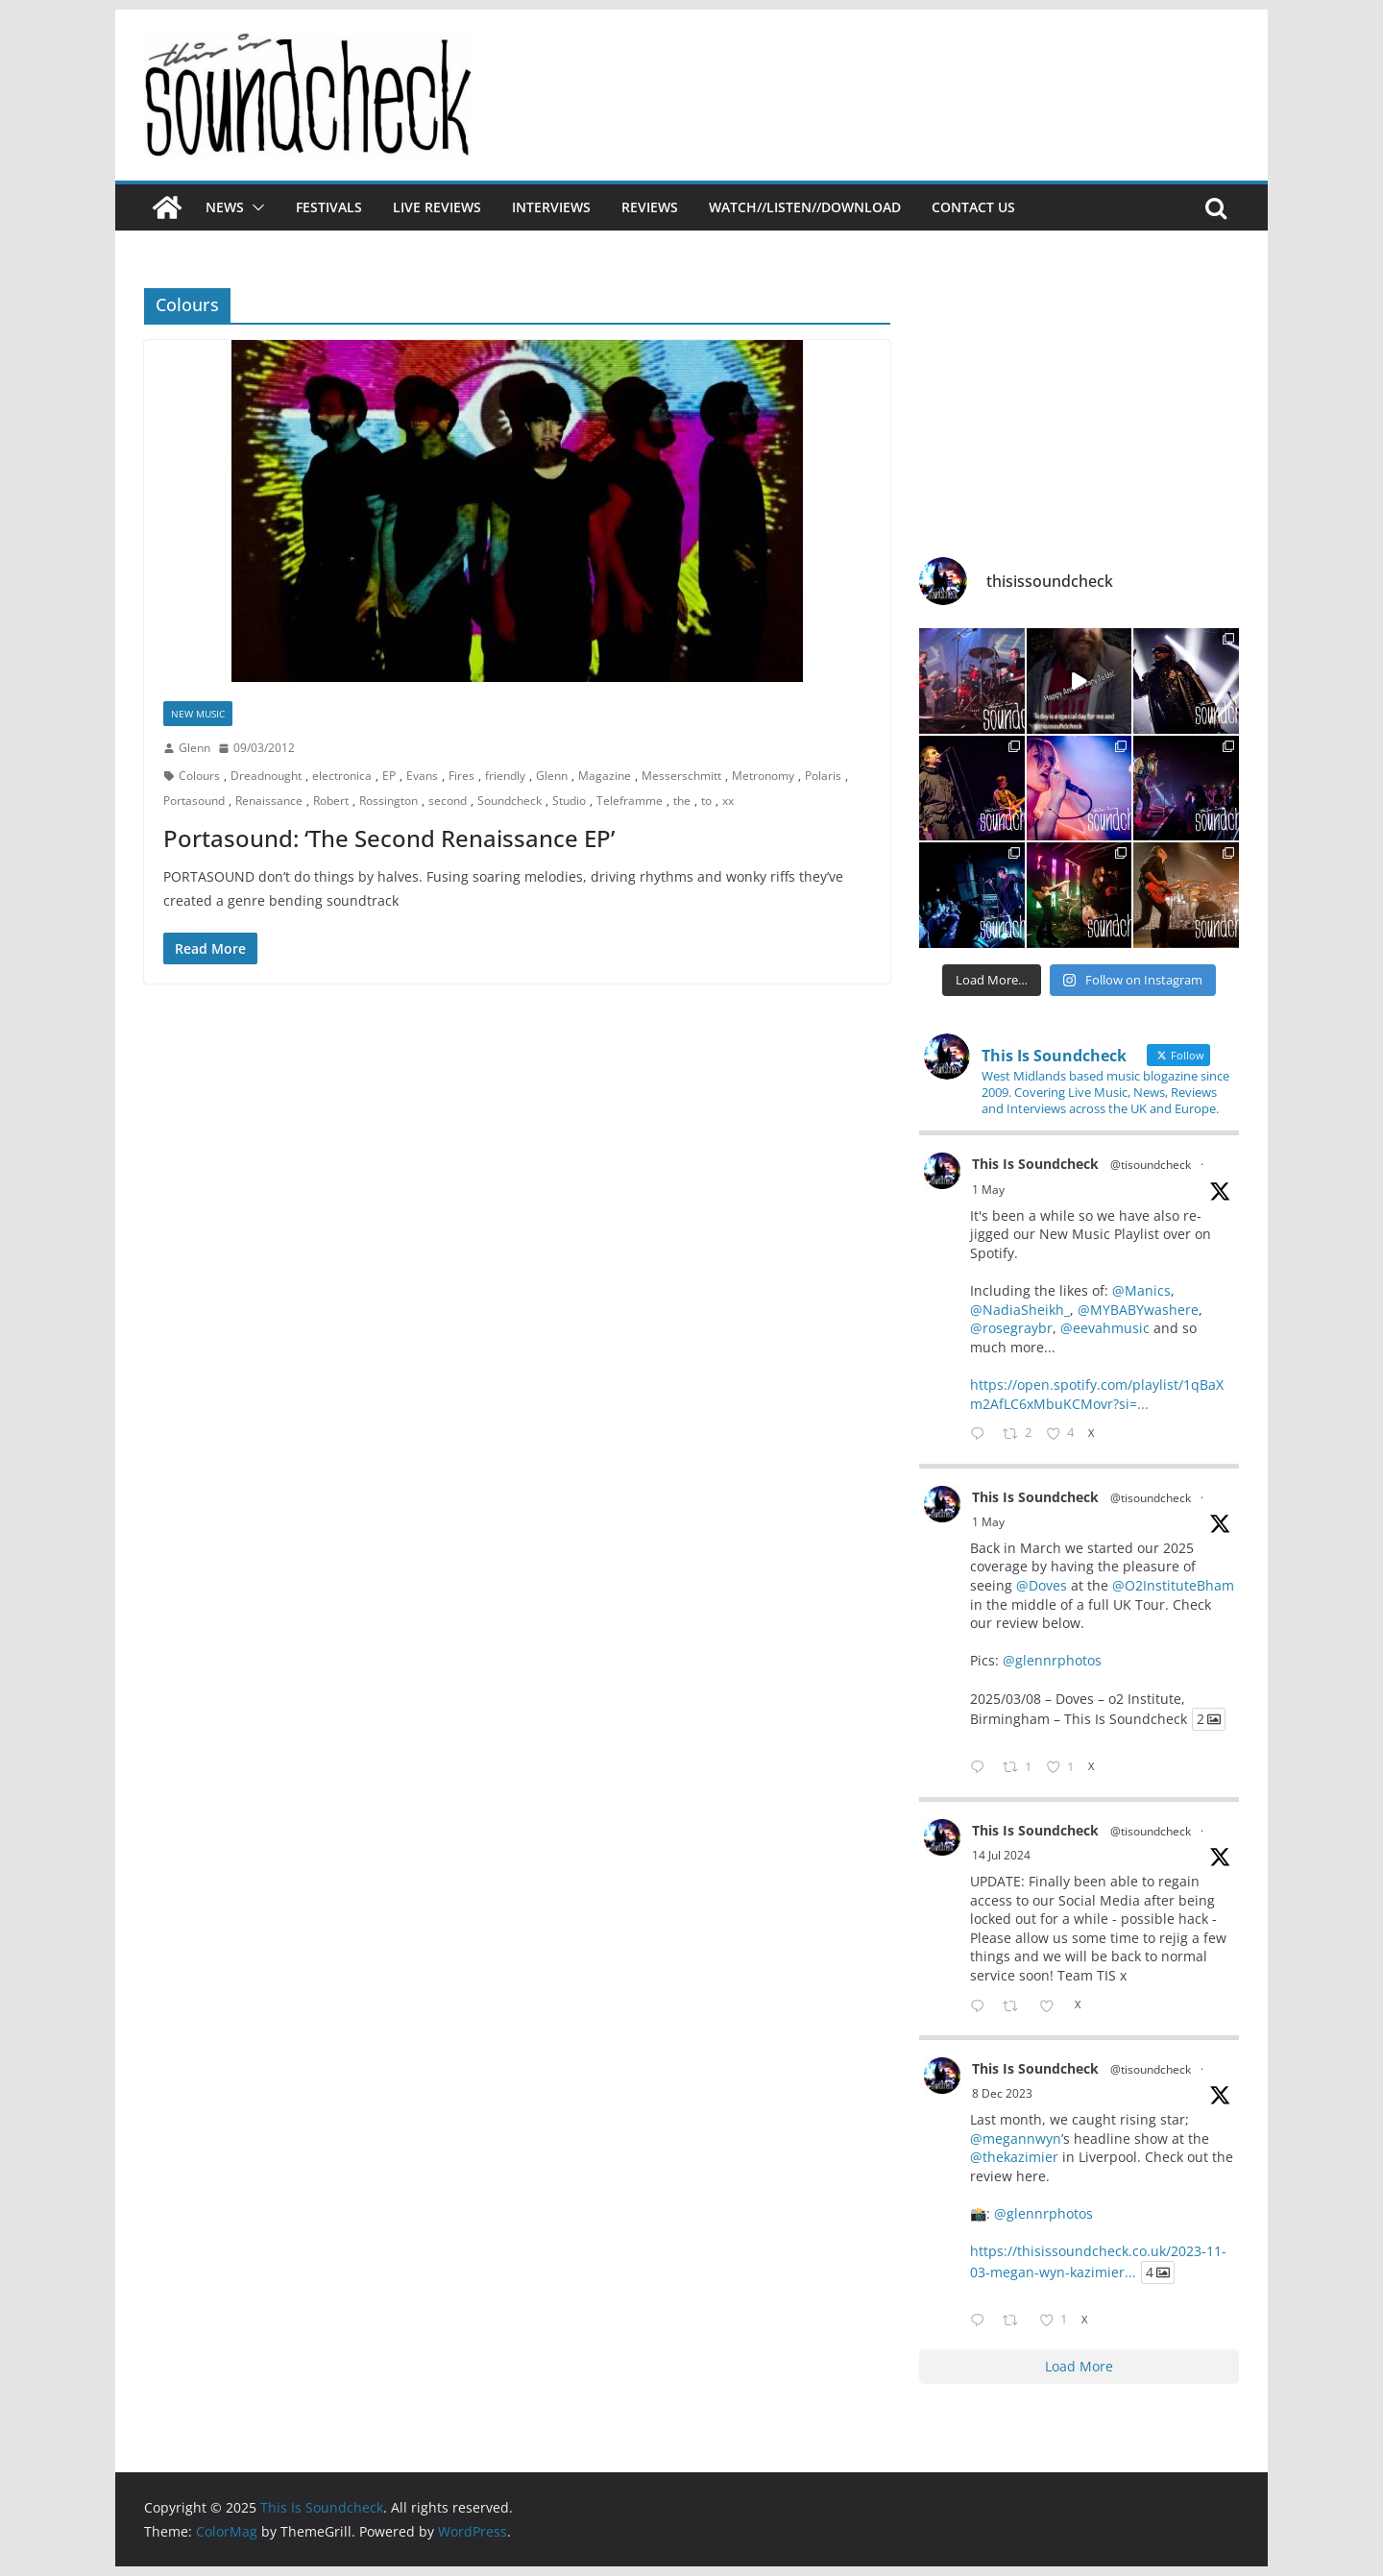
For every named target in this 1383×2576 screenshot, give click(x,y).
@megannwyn (1015, 2138)
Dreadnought (266, 775)
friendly (505, 775)
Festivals (329, 207)
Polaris (823, 775)
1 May (988, 1189)
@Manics (1141, 1290)
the (682, 800)
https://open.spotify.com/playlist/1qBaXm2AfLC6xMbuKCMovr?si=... (1097, 1394)
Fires (461, 775)
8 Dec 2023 (1002, 2093)
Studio (569, 800)
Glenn (194, 748)
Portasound (194, 800)
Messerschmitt (681, 775)
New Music (198, 713)
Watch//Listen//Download (805, 207)
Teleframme (629, 800)
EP (389, 775)
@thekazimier (1014, 2157)
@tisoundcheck (1150, 1164)
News (225, 207)
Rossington (388, 800)
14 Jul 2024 (1001, 1855)
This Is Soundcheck (1035, 1163)
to (706, 800)
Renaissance (269, 800)
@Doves (1041, 1585)
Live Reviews (437, 207)
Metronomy (763, 775)
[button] (254, 207)
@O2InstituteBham (1173, 1585)
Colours (199, 775)
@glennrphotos (1052, 1660)
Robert (331, 800)
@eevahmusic (1105, 1328)
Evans (422, 775)
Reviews (649, 207)
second (447, 800)
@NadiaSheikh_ (1020, 1309)
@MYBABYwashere (1138, 1309)
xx (728, 800)
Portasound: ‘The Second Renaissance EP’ (389, 838)
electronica (342, 775)
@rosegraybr (1011, 1328)
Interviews (551, 207)
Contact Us (973, 207)
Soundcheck (509, 800)
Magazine (604, 775)
